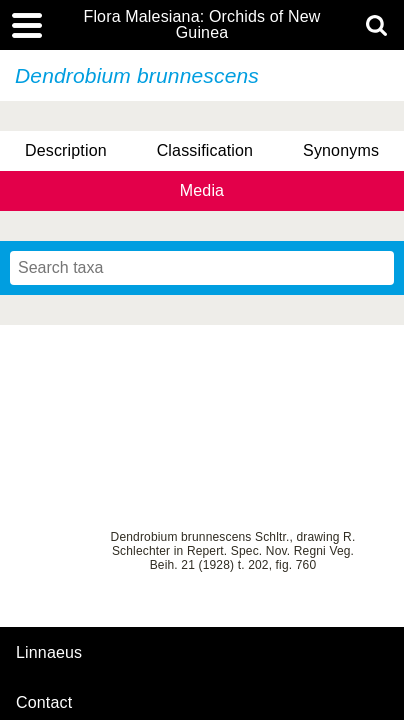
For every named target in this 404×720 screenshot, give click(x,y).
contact (44, 702)
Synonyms (341, 150)
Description (66, 150)
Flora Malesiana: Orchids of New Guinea (201, 25)
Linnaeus (49, 653)
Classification (205, 150)
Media (202, 190)
